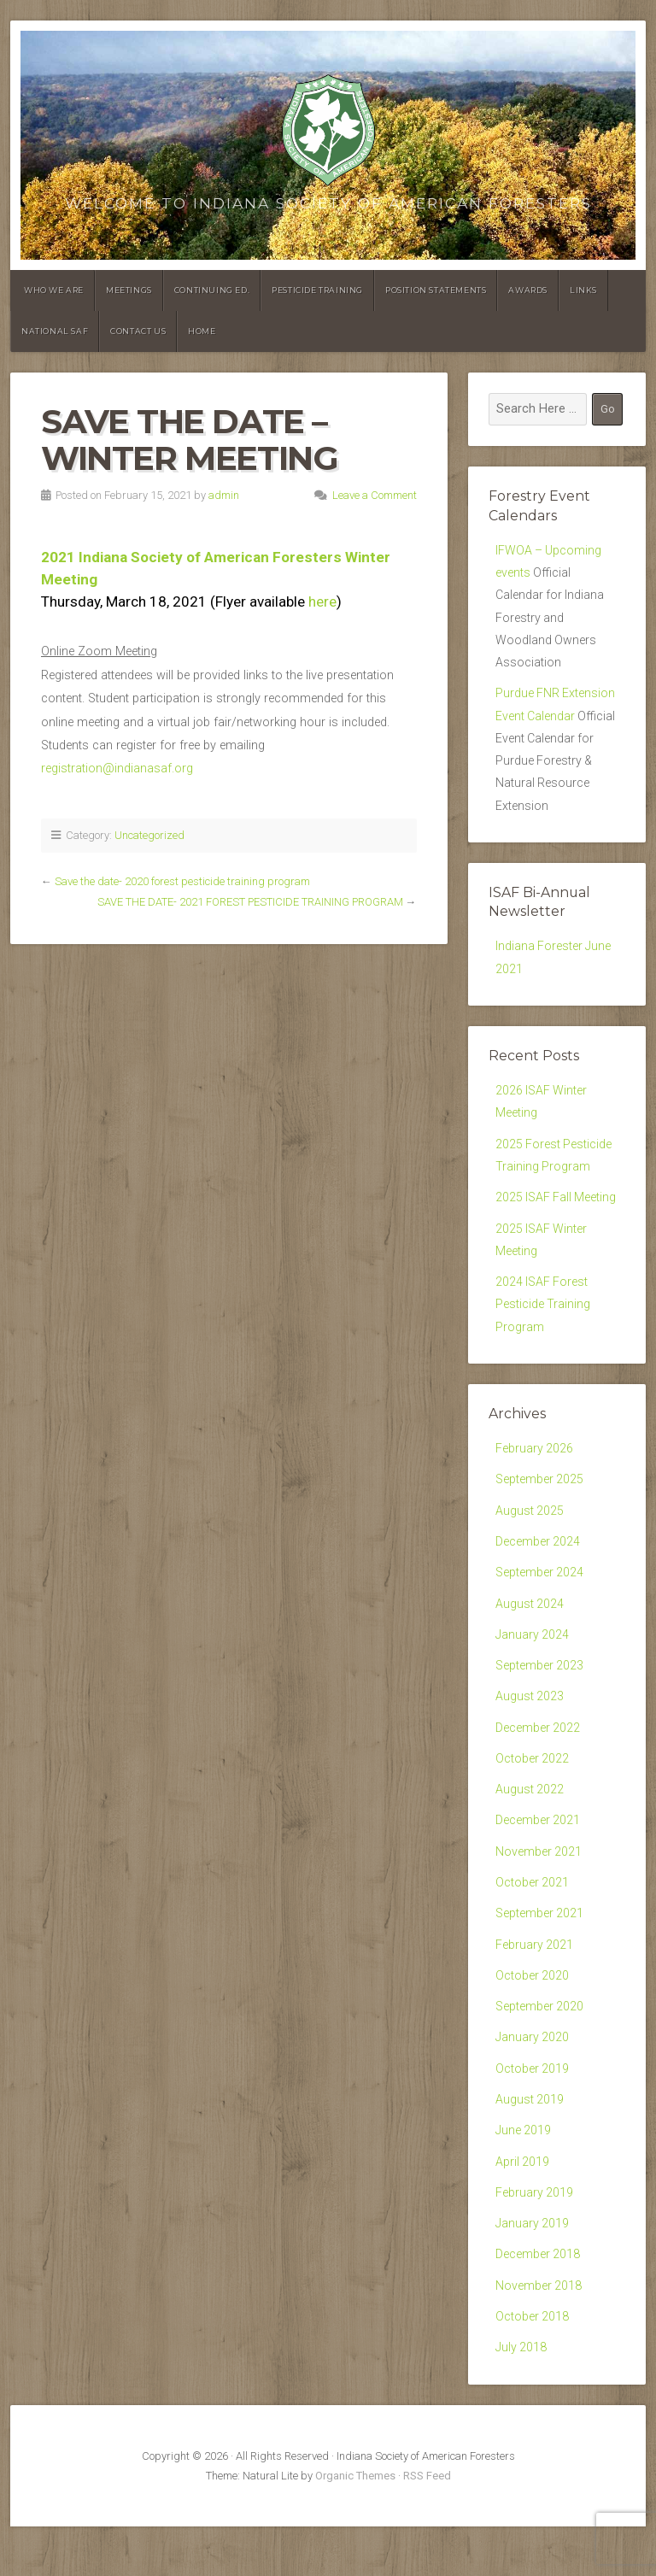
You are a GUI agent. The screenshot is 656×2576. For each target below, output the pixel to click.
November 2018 (539, 2333)
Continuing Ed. (211, 290)
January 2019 (532, 2269)
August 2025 (530, 1535)
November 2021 (539, 1886)
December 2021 (538, 1853)
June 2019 (523, 2173)
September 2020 (539, 2045)
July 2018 (521, 2396)
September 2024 (539, 1598)
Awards (528, 290)
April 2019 (522, 2205)
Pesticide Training (317, 290)
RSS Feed (427, 2525)
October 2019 (532, 2109)
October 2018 (532, 2364)
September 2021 (539, 1949)
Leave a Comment (374, 495)
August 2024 (530, 1630)
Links (583, 290)
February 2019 (534, 2237)
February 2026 (534, 1471)
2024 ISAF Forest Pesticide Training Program (543, 1325)
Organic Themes (355, 2525)
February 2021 (534, 1982)
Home (201, 331)
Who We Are (54, 290)
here (322, 601)
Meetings (129, 290)
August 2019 (530, 2141)
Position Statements (435, 290)
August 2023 (530, 1726)
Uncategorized (149, 835)
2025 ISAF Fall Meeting (556, 1214)
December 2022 (538, 1758)
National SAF (54, 331)
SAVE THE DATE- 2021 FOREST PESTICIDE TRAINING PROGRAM (250, 901)
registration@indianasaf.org (117, 768)
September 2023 (539, 1694)
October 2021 (532, 1917)
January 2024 (532, 1662)
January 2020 (532, 2077)
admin (223, 495)
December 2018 (538, 2300)
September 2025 (539, 1502)
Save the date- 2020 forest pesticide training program (182, 881)
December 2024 (538, 1566)
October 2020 (532, 2013)
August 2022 (530, 1822)
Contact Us (138, 331)
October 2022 (532, 1790)
